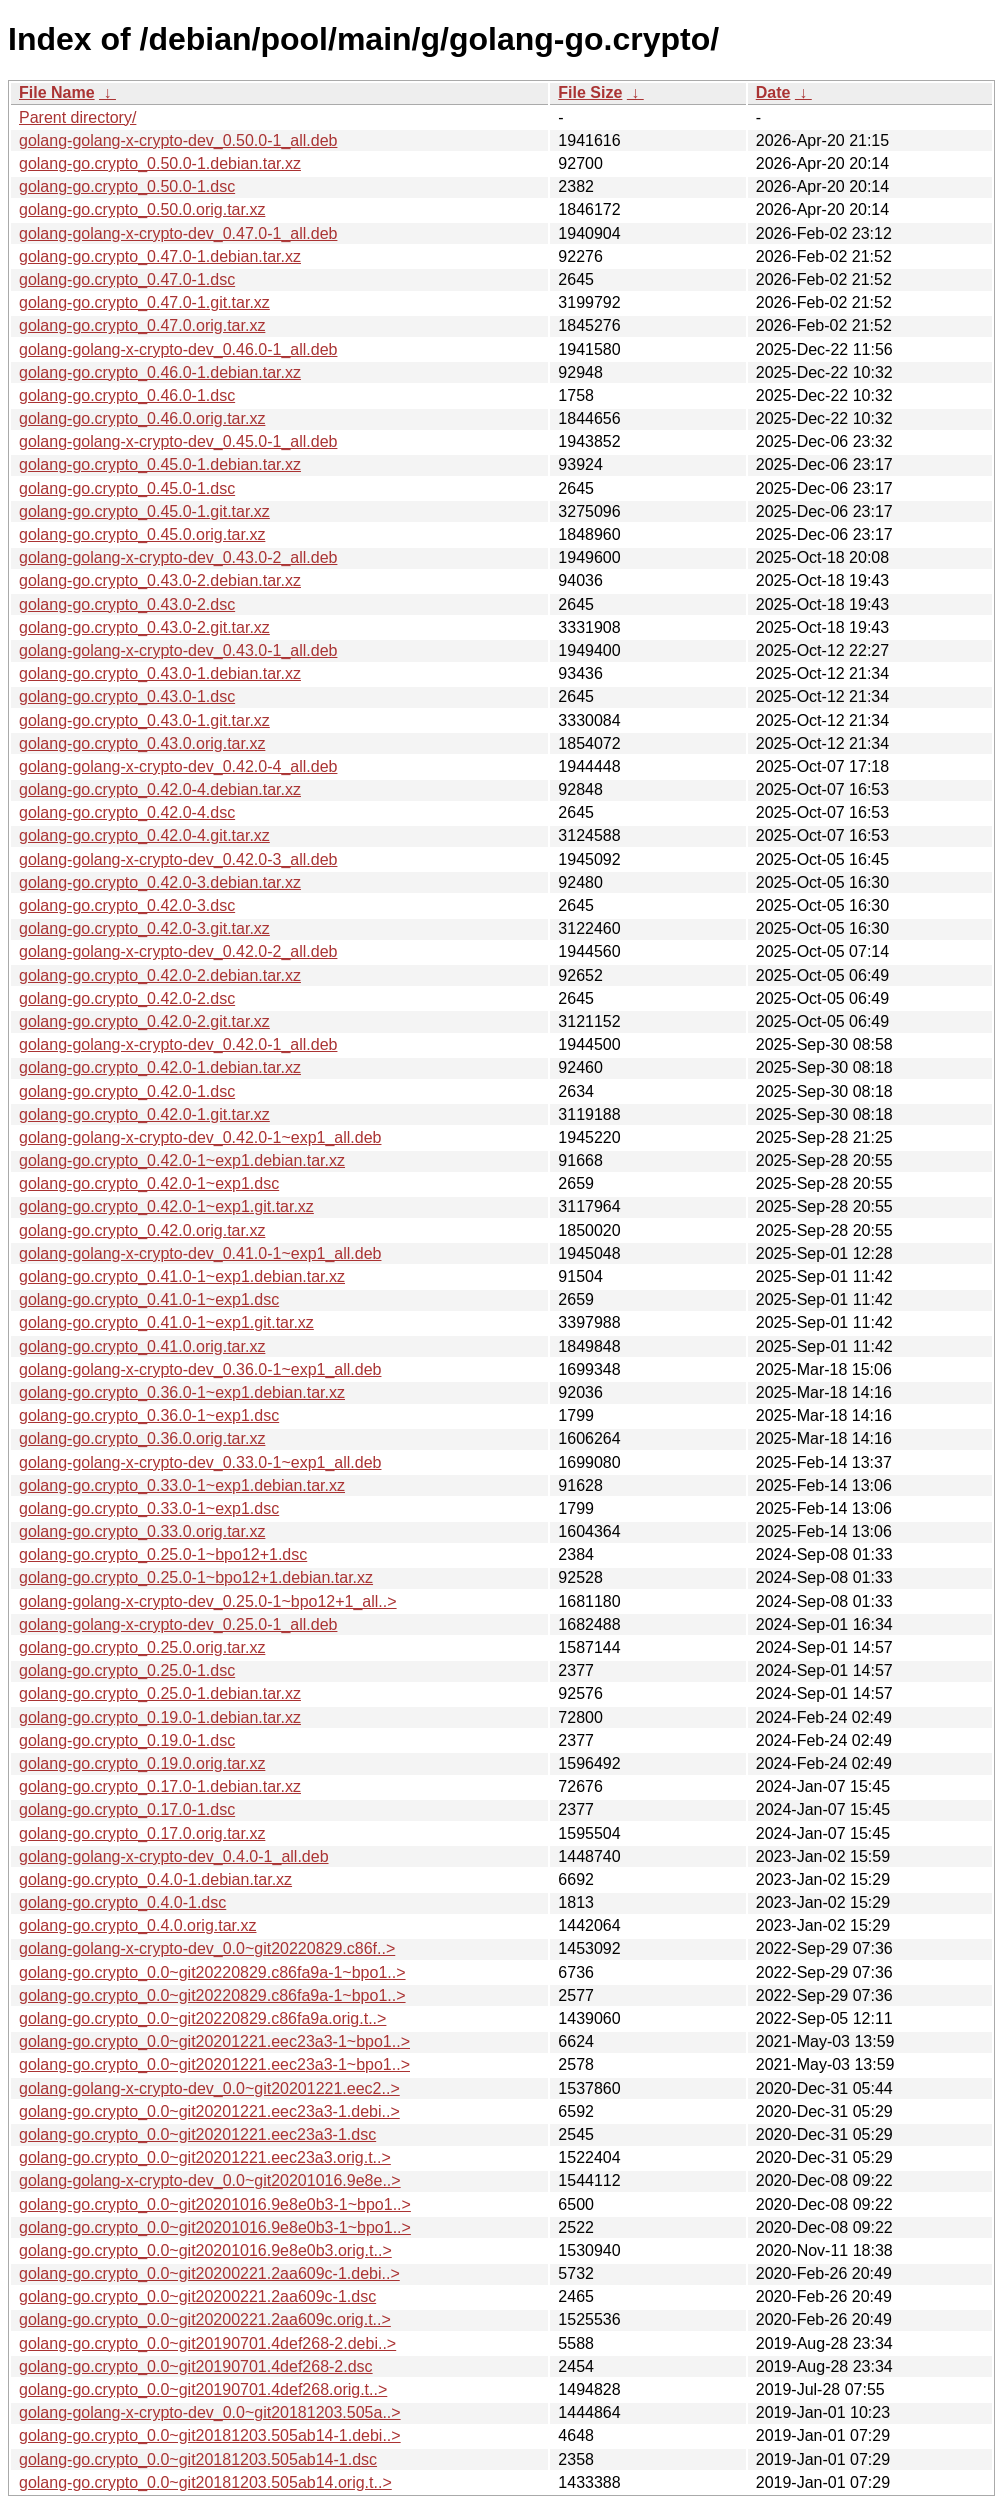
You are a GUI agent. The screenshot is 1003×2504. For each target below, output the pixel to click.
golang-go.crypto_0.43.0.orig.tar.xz (142, 743)
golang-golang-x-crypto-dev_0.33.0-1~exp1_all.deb (200, 1462)
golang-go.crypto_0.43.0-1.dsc (127, 696)
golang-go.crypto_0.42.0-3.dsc (127, 905)
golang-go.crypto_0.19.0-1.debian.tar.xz (160, 1717)
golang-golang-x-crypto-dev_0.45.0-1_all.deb (178, 441)
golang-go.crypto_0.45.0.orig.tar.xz (142, 534)
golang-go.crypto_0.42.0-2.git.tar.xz (144, 1021)
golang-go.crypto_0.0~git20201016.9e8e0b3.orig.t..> (205, 2250)
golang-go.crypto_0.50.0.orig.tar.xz (142, 209)
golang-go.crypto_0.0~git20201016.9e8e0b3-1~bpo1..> (215, 2204)
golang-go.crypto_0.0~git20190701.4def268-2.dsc (196, 2366)
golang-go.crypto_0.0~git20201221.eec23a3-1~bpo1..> (214, 2041)
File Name (57, 92)
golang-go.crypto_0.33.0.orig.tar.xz (142, 1531)
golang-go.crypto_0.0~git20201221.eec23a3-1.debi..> (209, 2111)
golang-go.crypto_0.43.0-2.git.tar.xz (144, 627)
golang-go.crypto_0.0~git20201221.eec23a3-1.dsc (197, 2134)
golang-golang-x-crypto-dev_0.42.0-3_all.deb (178, 859)
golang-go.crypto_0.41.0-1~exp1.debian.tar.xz (182, 1276)
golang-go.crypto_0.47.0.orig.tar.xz (142, 325)
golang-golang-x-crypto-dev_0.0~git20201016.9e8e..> (210, 2180)
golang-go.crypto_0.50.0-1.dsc (127, 186)
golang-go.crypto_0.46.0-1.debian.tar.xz (160, 372)
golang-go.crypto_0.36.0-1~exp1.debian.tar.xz (182, 1392)
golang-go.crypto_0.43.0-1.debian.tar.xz (160, 673)
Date (773, 92)
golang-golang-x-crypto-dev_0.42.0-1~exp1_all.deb (200, 1137)
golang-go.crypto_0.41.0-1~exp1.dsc (149, 1299)
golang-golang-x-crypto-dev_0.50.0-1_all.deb (178, 140)
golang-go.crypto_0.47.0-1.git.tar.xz (144, 302)
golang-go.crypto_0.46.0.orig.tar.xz (142, 418)
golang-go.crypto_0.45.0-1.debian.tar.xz (160, 464)
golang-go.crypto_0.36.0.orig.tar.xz (142, 1438)
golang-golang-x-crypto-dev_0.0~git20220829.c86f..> (207, 1948)
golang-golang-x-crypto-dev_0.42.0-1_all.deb (178, 1044)
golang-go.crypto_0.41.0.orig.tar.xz (142, 1346)
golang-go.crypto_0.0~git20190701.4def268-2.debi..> (207, 2343)
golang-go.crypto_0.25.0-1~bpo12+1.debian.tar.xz (196, 1577)
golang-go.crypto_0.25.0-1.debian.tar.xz (160, 1693)
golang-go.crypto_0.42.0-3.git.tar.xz (144, 928)
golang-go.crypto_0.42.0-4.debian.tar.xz (160, 789)
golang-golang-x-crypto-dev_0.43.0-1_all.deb (178, 650)
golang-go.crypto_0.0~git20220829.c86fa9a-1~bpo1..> (212, 1972)
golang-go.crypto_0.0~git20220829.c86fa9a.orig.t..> (202, 2018)
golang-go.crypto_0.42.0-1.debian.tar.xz (160, 1067)
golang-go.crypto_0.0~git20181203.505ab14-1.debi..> (210, 2435)
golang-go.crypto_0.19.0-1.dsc (127, 1740)
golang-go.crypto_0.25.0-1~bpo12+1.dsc (163, 1554)
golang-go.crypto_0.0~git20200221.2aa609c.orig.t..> (205, 2319)
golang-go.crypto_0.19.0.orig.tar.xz (142, 1763)
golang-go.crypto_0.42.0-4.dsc (127, 812)
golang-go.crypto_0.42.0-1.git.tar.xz (144, 1114)
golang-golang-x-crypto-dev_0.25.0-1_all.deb (178, 1624)
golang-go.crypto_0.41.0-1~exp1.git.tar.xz (166, 1322)
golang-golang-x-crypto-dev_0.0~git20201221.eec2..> (209, 2088)
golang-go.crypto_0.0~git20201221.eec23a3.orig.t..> (205, 2157)
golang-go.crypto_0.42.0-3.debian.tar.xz (160, 882)
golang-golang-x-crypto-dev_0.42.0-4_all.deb (178, 766)
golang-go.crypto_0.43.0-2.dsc (127, 604)
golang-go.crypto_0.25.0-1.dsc (127, 1670)
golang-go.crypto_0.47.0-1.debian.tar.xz (160, 256)
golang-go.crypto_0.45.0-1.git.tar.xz (144, 511)
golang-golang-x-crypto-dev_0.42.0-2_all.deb (178, 951)
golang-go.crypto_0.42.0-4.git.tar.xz (144, 835)
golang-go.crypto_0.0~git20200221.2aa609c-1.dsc (197, 2296)
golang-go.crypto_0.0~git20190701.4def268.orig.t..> (203, 2389)
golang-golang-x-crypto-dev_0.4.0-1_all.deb (174, 1856)
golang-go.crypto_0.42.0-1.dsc (127, 1091)
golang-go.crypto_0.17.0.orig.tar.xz (142, 1833)
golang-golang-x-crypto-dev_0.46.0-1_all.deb (178, 349)
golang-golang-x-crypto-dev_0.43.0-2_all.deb (178, 557)
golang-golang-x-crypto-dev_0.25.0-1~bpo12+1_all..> (208, 1601)
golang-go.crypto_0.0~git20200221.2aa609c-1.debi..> (209, 2273)
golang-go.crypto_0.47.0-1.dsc (127, 279)
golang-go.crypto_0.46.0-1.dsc (127, 395)
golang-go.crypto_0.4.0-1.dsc (122, 1902)
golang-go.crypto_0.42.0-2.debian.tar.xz (160, 975)
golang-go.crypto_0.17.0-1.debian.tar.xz (160, 1786)
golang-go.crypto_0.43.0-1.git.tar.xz (144, 720)
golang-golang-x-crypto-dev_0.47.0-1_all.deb (178, 233)
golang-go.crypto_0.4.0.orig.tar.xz (137, 1925)
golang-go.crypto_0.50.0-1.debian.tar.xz (160, 163)
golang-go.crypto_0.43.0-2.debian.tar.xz (160, 580)
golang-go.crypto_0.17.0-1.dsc (127, 1809)
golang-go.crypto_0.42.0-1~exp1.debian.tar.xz (182, 1160)
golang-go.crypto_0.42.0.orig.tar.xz (142, 1230)
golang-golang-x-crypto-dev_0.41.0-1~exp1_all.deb (200, 1253)
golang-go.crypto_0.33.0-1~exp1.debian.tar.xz (182, 1485)
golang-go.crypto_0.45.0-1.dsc (127, 488)
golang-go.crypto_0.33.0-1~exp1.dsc (149, 1508)
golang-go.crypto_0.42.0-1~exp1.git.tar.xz (166, 1206)
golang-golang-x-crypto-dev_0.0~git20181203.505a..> (210, 2412)
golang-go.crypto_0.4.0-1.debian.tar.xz (155, 1879)
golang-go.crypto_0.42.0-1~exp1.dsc (149, 1183)
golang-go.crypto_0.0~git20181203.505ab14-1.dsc (198, 2459)
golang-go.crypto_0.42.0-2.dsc (127, 998)
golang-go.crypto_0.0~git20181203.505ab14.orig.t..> (205, 2482)
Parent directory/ (77, 117)
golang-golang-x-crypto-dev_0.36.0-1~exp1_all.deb (200, 1369)
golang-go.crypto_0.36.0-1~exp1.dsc (149, 1415)
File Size (590, 92)
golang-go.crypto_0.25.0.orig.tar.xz (142, 1647)
